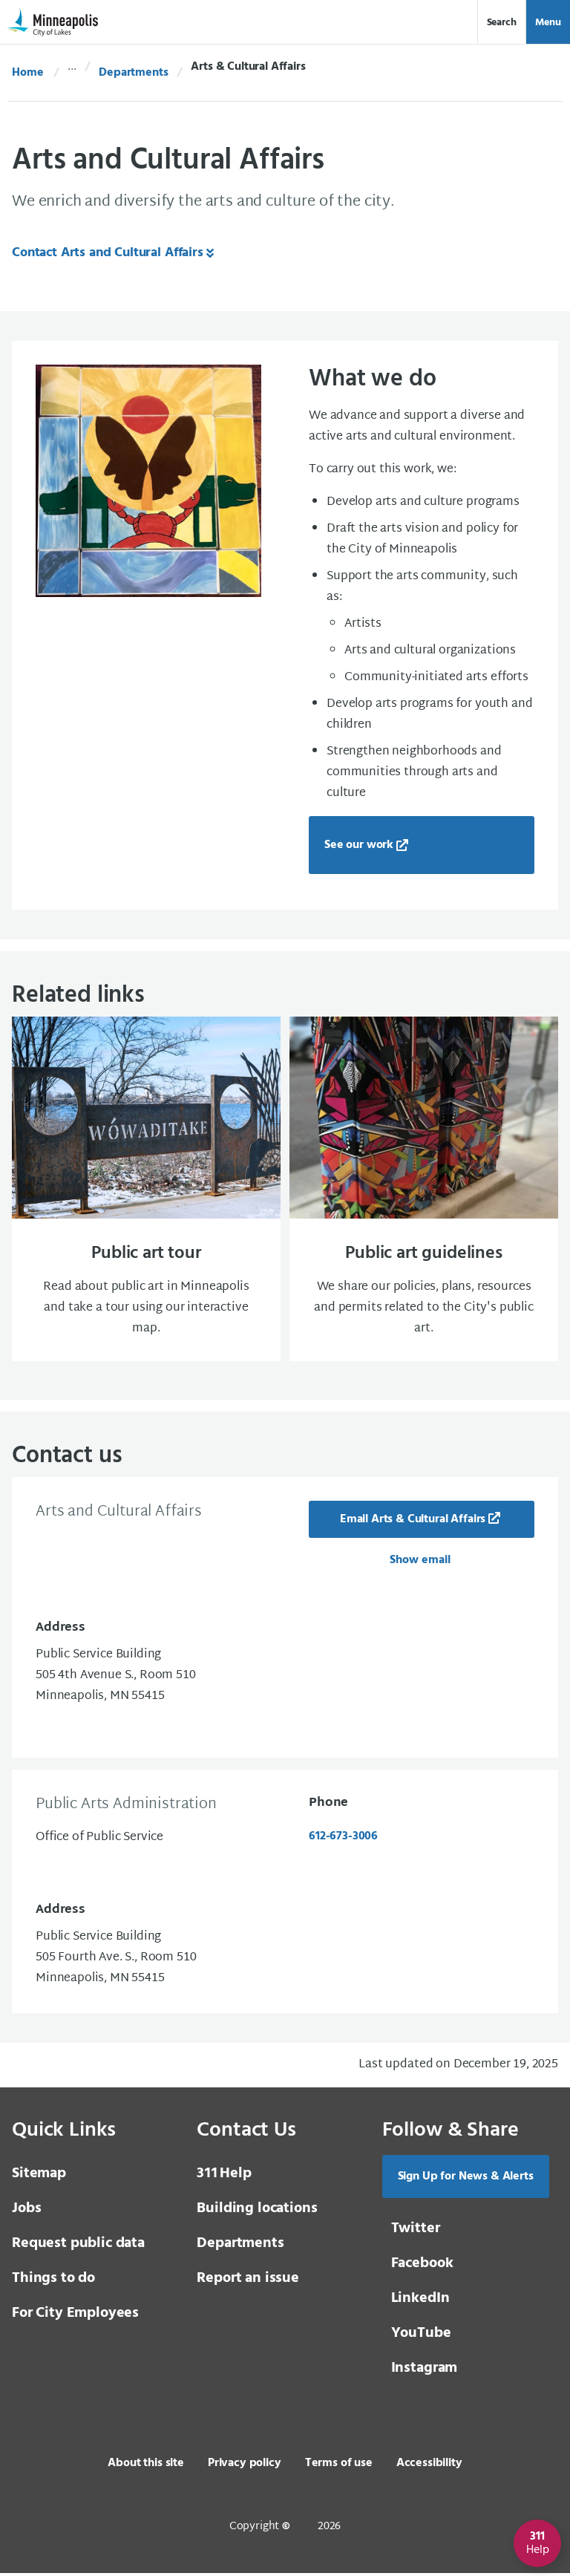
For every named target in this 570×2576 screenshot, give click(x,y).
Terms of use (339, 2466)
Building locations (257, 2211)
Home (27, 72)
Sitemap (39, 2176)
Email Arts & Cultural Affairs (412, 1522)
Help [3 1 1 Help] (224, 2176)
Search (502, 22)
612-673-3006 (343, 1839)
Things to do (53, 2281)
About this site (146, 2466)
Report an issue (248, 2281)
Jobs (26, 2211)
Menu (548, 22)
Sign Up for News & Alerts (466, 2179)
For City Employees (75, 2316)
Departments (133, 72)
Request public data (78, 2246)
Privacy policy (244, 2466)
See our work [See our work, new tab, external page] (358, 845)
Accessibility (429, 2466)
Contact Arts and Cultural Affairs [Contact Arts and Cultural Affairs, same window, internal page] (107, 253)
